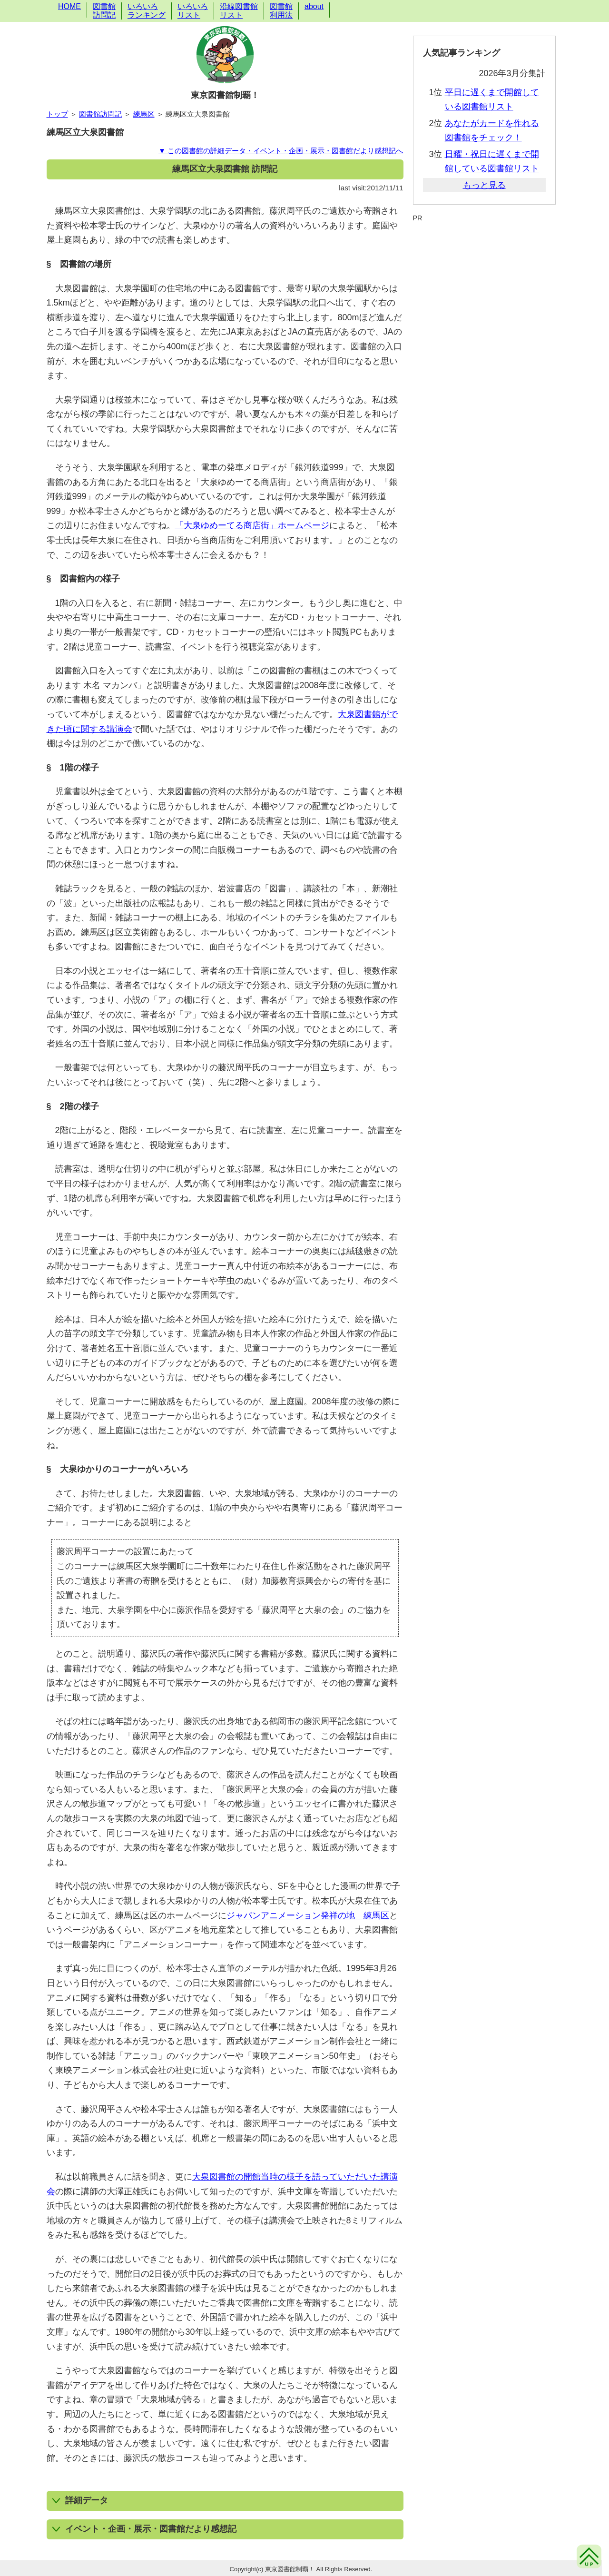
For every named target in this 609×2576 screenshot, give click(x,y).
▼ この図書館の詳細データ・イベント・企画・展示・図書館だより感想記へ (280, 151)
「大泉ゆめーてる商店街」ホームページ (252, 525)
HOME (69, 6)
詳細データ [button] (80, 2500)
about (314, 6)
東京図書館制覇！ (225, 95)
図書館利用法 (281, 10)
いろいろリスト (192, 10)
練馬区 (144, 114)
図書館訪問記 (104, 10)
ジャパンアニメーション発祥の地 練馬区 (307, 1915)
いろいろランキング (147, 10)
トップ (57, 114)
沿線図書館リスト (239, 10)
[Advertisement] (484, 246)
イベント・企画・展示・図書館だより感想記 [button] (144, 2529)
